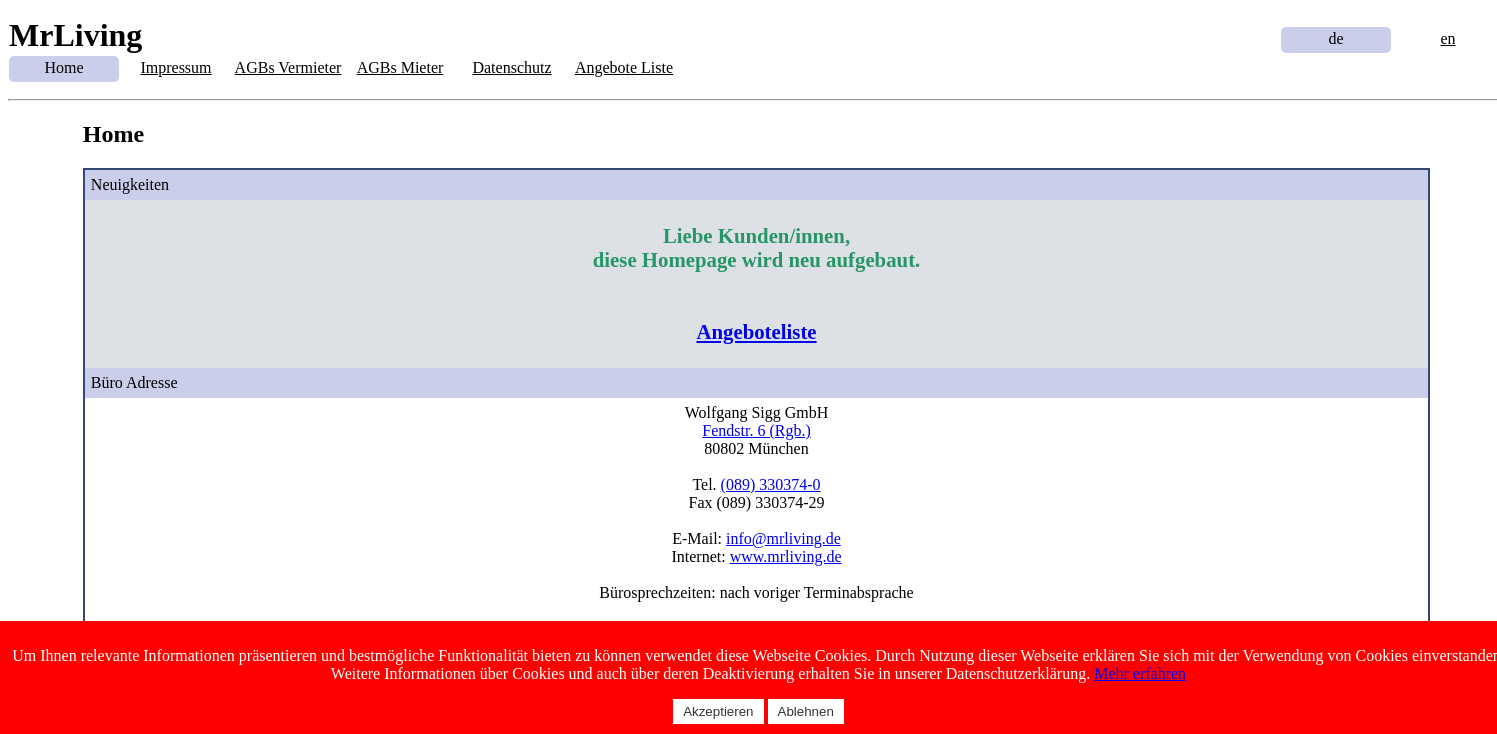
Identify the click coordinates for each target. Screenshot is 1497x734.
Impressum (175, 67)
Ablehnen (806, 711)
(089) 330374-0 (771, 484)
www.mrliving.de (786, 556)
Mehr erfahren (1140, 673)
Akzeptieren (718, 711)
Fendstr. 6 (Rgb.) (756, 430)
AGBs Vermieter (288, 67)
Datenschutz (511, 67)
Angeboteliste (756, 331)
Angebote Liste (624, 67)
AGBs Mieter (400, 67)
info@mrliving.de (783, 538)
